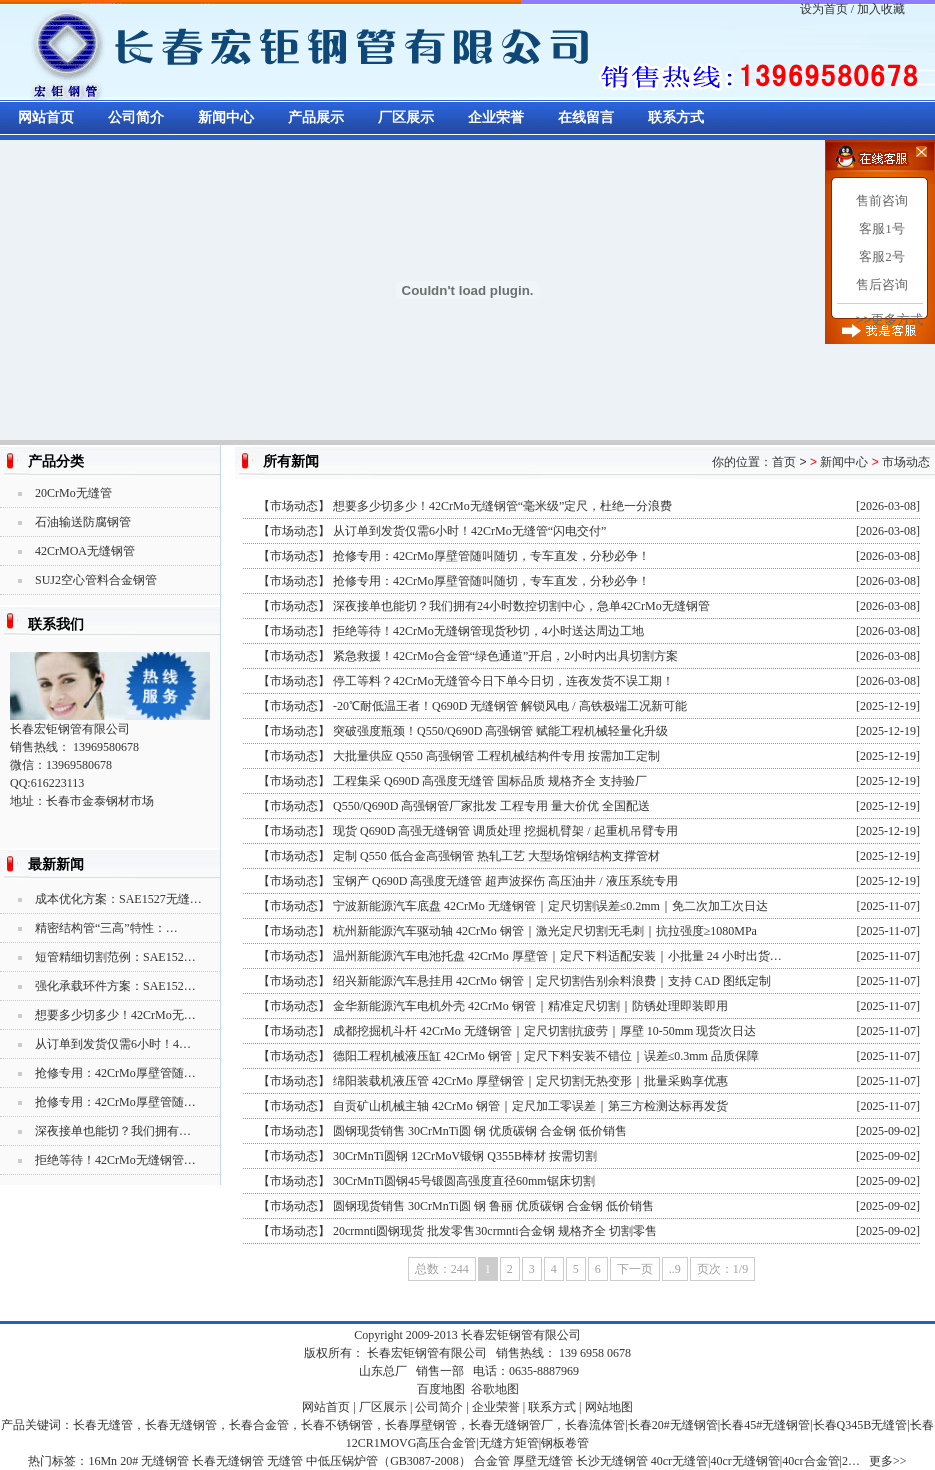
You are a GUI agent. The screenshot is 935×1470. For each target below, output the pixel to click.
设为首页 (824, 9)
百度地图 (441, 1389)
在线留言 (586, 117)
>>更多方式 (889, 319)
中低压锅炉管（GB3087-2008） (388, 1461)
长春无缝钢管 (228, 1461)
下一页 (635, 1269)
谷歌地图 (495, 1389)
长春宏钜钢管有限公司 (521, 1335)
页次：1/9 (722, 1269)
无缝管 (285, 1461)
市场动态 (906, 462)
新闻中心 (226, 117)
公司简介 (136, 117)
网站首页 (46, 117)
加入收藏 (881, 9)
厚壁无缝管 (543, 1461)
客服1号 (882, 228)
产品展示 (316, 117)
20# (129, 1461)
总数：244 (442, 1269)
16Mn (102, 1461)
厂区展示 (406, 117)
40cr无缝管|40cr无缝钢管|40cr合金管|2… (755, 1461)
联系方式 (676, 117)
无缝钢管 (165, 1461)
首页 (784, 462)
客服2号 (882, 256)
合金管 (492, 1461)
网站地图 (609, 1407)
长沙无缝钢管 (612, 1461)
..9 (675, 1269)
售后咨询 (882, 284)
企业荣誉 (496, 117)
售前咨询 (882, 200)
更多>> (888, 1461)
